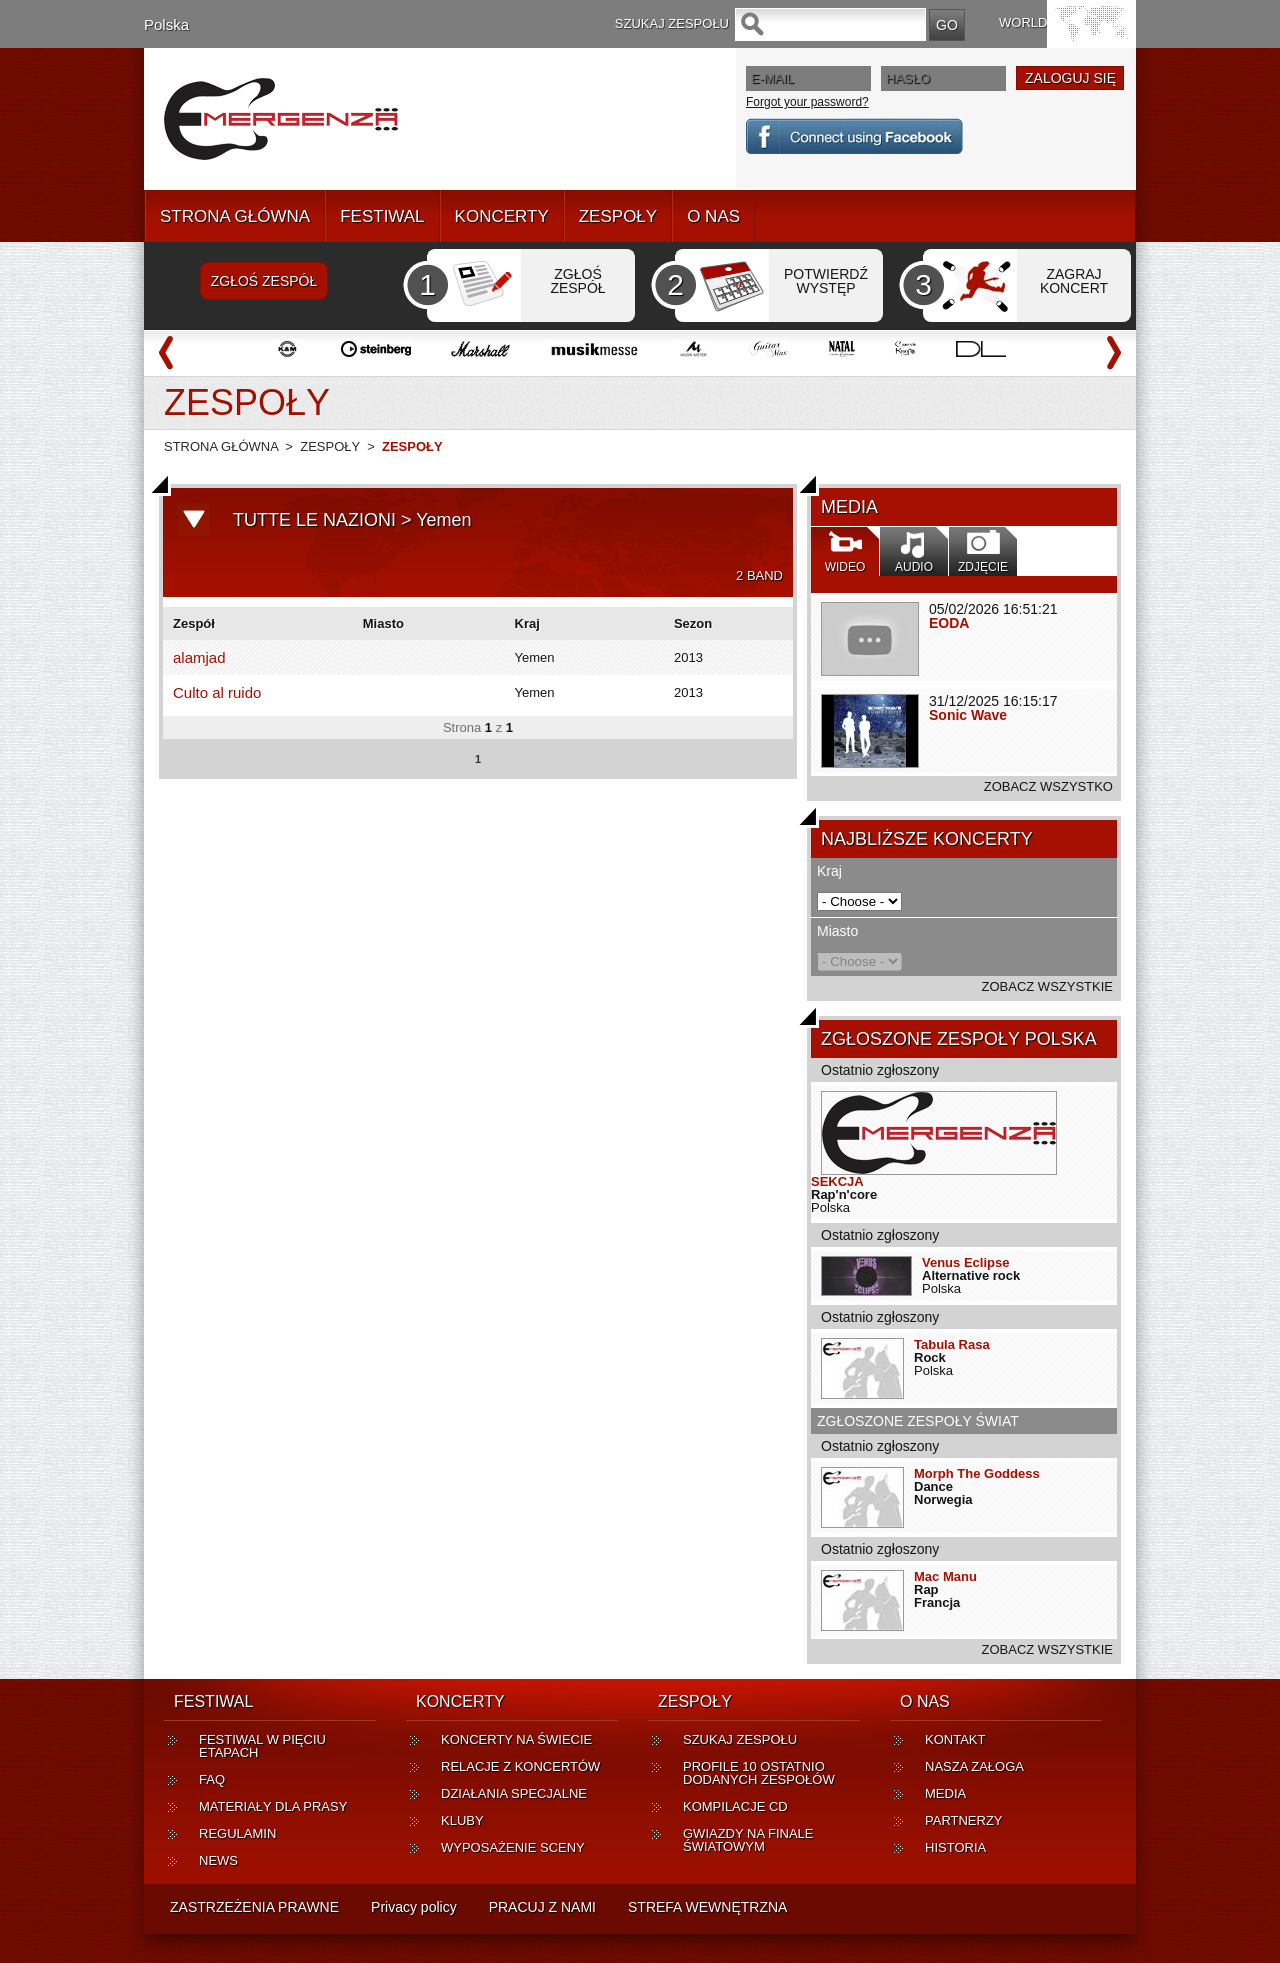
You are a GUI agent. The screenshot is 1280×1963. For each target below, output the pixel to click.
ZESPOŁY (618, 216)
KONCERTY (502, 216)
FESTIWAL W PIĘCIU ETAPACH (262, 1746)
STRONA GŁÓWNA (235, 216)
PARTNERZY (964, 1820)
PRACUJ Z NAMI (542, 1907)
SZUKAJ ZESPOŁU (740, 1739)
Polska (166, 24)
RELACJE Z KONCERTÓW (520, 1766)
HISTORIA (955, 1847)
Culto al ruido (217, 692)
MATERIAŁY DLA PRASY (273, 1806)
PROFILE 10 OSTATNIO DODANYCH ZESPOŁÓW (759, 1773)
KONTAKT (955, 1739)
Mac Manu (945, 1576)
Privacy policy (414, 1907)
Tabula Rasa (952, 1344)
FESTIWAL (382, 216)
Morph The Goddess (977, 1473)
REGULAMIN (237, 1833)
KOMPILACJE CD (735, 1806)
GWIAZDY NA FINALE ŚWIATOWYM (748, 1840)
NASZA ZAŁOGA (974, 1766)
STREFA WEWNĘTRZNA (707, 1907)
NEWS (218, 1860)
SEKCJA (837, 1181)
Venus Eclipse (965, 1262)
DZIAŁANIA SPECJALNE (514, 1793)
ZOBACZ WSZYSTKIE (1047, 986)
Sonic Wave (968, 715)
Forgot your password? (807, 102)
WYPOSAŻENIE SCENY (513, 1847)
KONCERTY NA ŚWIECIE (516, 1739)
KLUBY (462, 1820)
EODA (949, 623)
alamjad (199, 657)
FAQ (212, 1779)
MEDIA (945, 1793)
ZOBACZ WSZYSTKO (1048, 786)
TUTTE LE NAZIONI (314, 520)
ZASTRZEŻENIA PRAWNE (254, 1907)
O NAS (713, 216)
